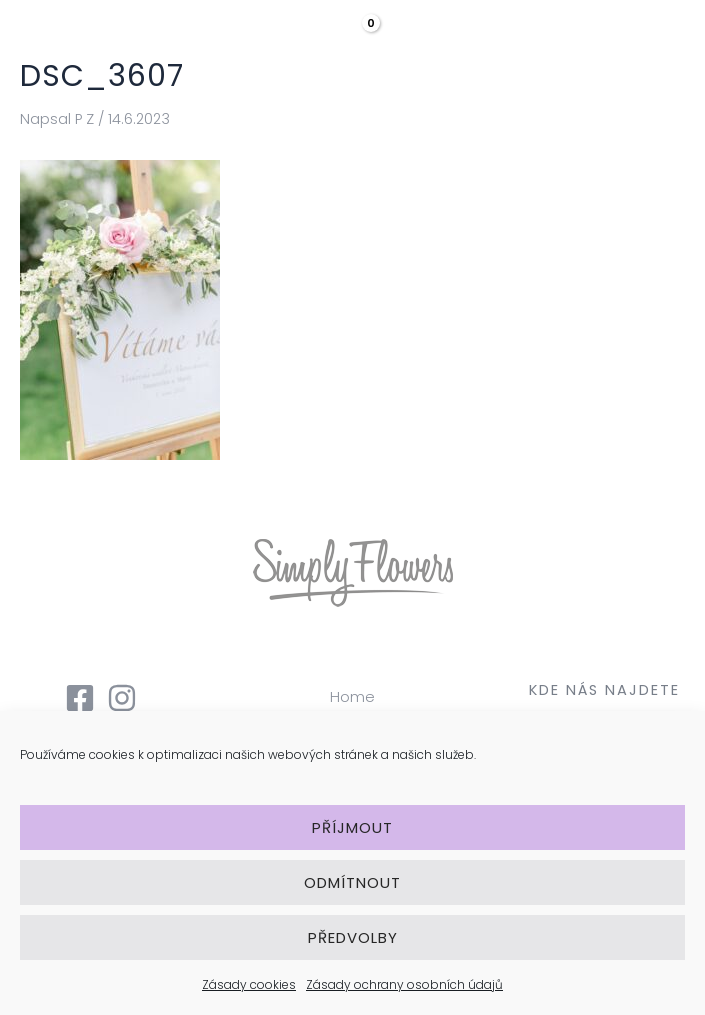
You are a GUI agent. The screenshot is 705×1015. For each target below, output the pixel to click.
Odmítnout (352, 882)
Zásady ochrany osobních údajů (404, 984)
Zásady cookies (249, 984)
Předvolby (353, 937)
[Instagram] (122, 698)
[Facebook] (80, 698)
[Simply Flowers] (100, 40)
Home (352, 697)
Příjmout (352, 827)
